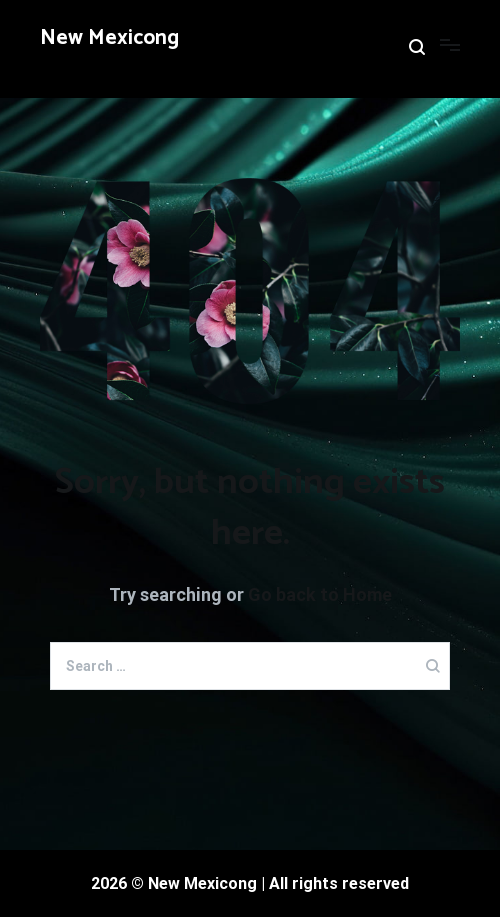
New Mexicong (109, 38)
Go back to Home (320, 594)
